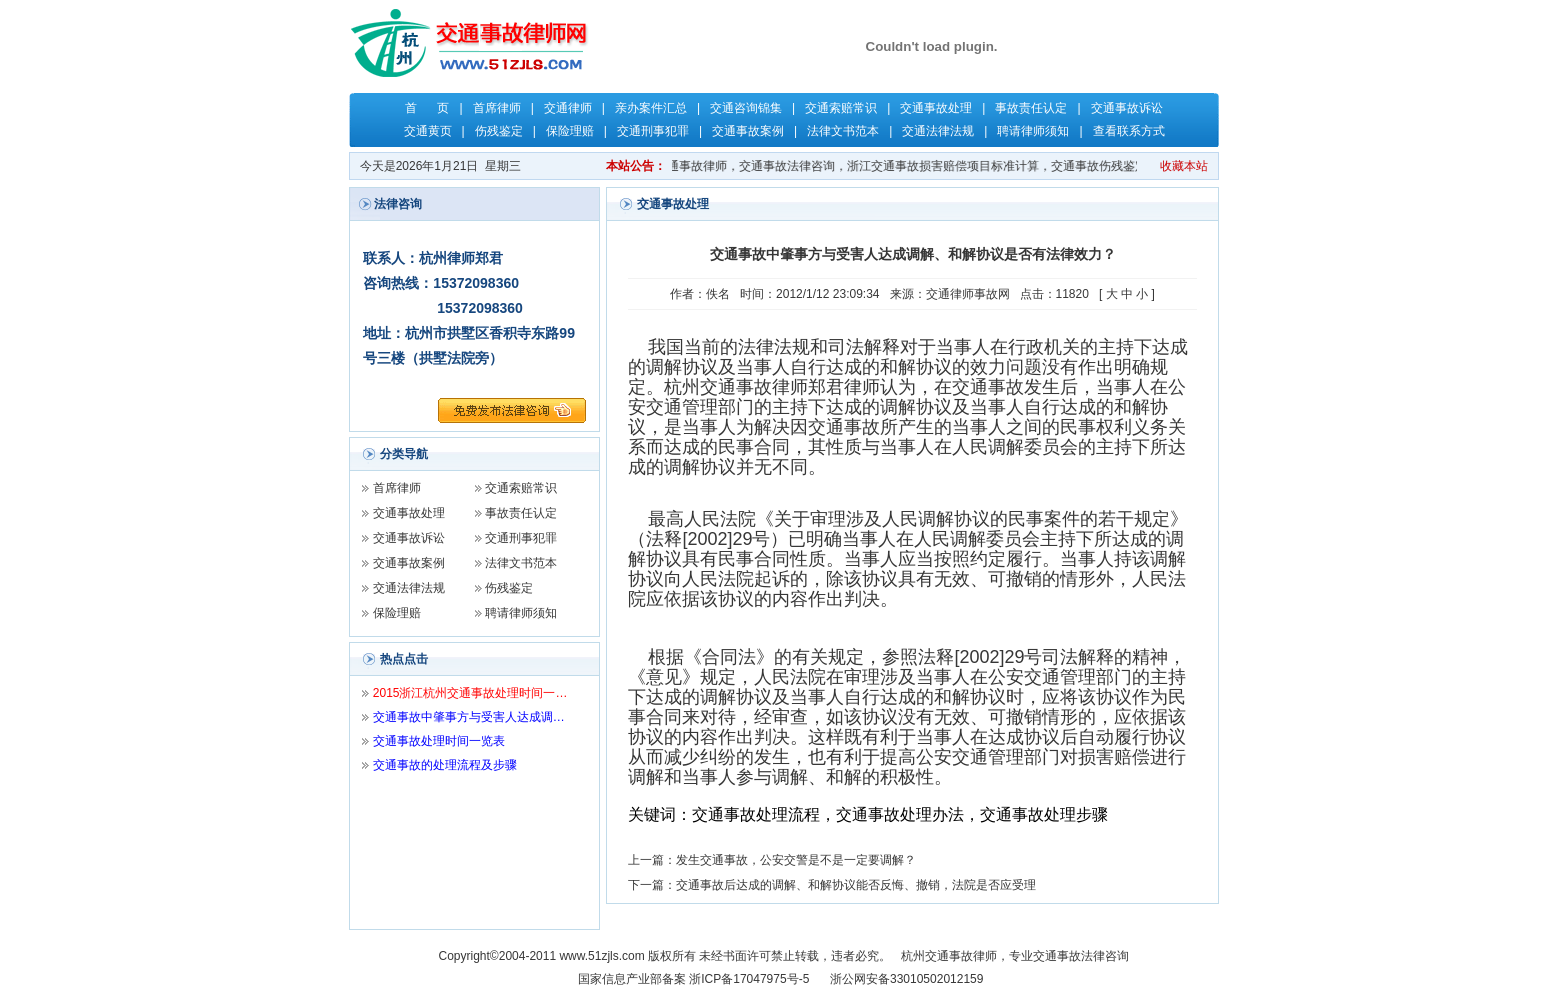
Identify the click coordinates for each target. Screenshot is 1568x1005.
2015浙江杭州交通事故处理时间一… (470, 693)
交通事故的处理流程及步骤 (445, 765)
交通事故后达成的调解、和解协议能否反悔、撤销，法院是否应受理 (856, 885)
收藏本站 (1184, 166)
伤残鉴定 (499, 131)
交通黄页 (428, 131)
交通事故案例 (748, 131)
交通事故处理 (936, 108)
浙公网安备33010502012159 (906, 979)
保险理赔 (570, 131)
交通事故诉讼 (1127, 108)
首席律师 (497, 108)
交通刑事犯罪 (653, 131)
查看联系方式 (1129, 131)
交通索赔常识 (841, 108)
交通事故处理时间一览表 (439, 741)
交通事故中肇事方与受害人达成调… (469, 717)
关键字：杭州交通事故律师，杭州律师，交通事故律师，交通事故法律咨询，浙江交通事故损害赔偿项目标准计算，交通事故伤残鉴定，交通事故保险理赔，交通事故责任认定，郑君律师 (936, 166)
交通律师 (568, 108)
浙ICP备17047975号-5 (749, 979)
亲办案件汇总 (651, 108)
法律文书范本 (843, 131)
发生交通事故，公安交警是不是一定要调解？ (796, 860)
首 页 (427, 108)
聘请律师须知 (1033, 131)
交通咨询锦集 (746, 108)
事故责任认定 (1031, 108)
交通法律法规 (938, 131)
